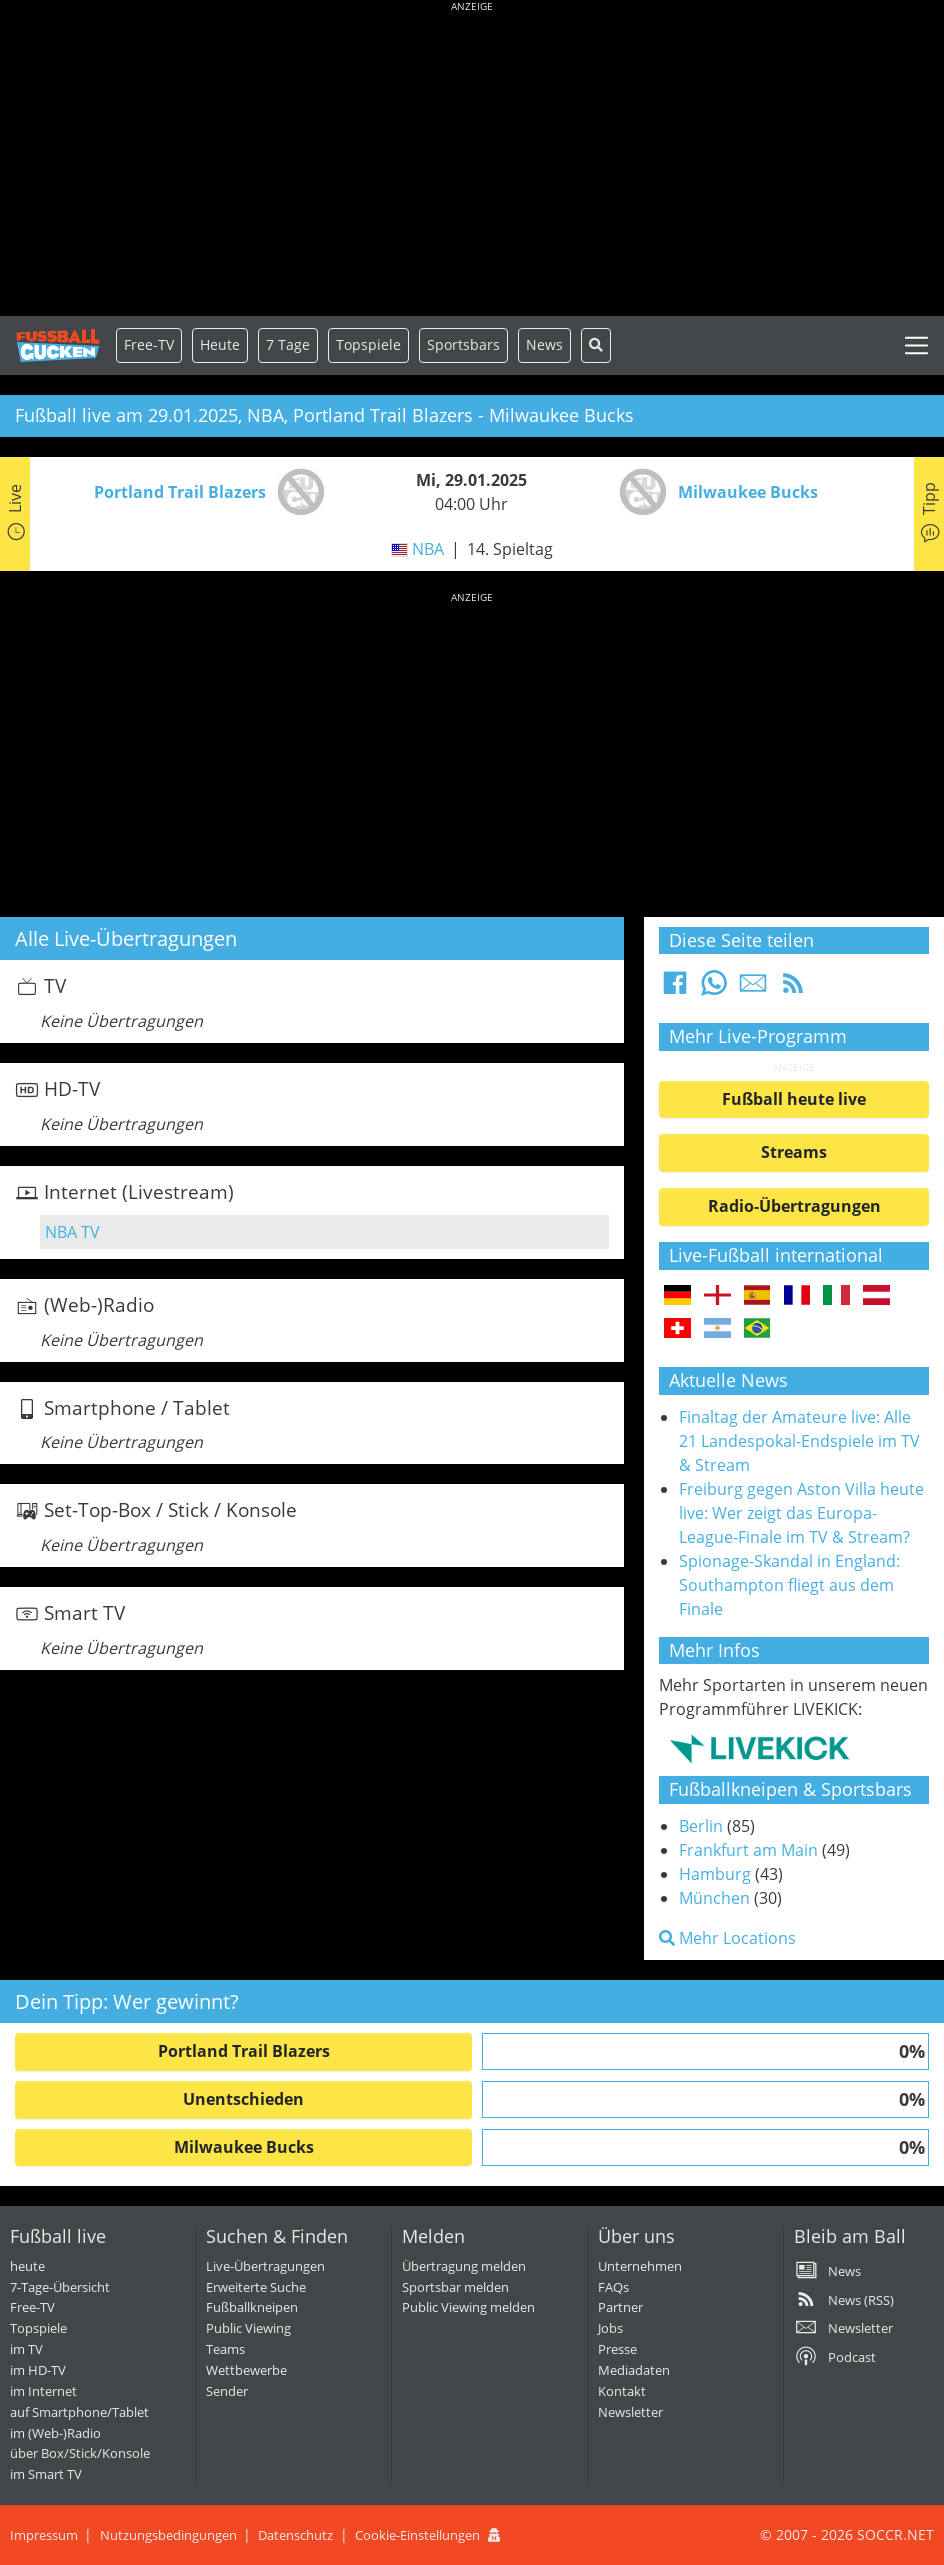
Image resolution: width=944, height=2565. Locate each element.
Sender (227, 2391)
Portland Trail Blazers (244, 2051)
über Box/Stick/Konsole (80, 2453)
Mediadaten (634, 2370)
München (714, 1898)
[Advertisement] (472, 160)
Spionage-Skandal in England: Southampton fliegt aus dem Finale (789, 1585)
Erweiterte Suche (256, 2287)
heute (27, 2266)
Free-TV (149, 344)
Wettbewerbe (246, 2370)
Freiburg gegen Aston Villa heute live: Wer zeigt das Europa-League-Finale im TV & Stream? (801, 1513)
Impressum (44, 2535)
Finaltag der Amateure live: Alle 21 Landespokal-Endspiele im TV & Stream (799, 1441)
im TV (26, 2349)
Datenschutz (295, 2535)
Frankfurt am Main (748, 1850)
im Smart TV (46, 2474)
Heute (220, 344)
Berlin (701, 1826)
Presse (617, 2349)
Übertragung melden (464, 2266)
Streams (794, 1152)
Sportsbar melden (455, 2287)
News (544, 344)
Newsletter (630, 2412)
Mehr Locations (727, 1938)
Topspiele (38, 2328)
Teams (225, 2349)
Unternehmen (640, 2266)
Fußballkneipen (252, 2307)
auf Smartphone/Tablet (79, 2412)
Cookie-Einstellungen (417, 2535)
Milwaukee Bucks (244, 2147)
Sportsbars (463, 344)
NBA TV (72, 1232)
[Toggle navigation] (916, 345)
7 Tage (288, 344)
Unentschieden (243, 2099)
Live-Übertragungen (265, 2266)
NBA (428, 549)
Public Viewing (248, 2328)
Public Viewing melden (468, 2307)
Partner (620, 2307)
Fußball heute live (794, 1099)
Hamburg (715, 1874)
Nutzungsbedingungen (168, 2535)
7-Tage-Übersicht (60, 2287)
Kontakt (622, 2391)
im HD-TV (38, 2370)
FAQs (613, 2287)
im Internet (43, 2391)
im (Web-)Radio (55, 2433)
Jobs (610, 2328)
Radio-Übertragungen (794, 1206)
